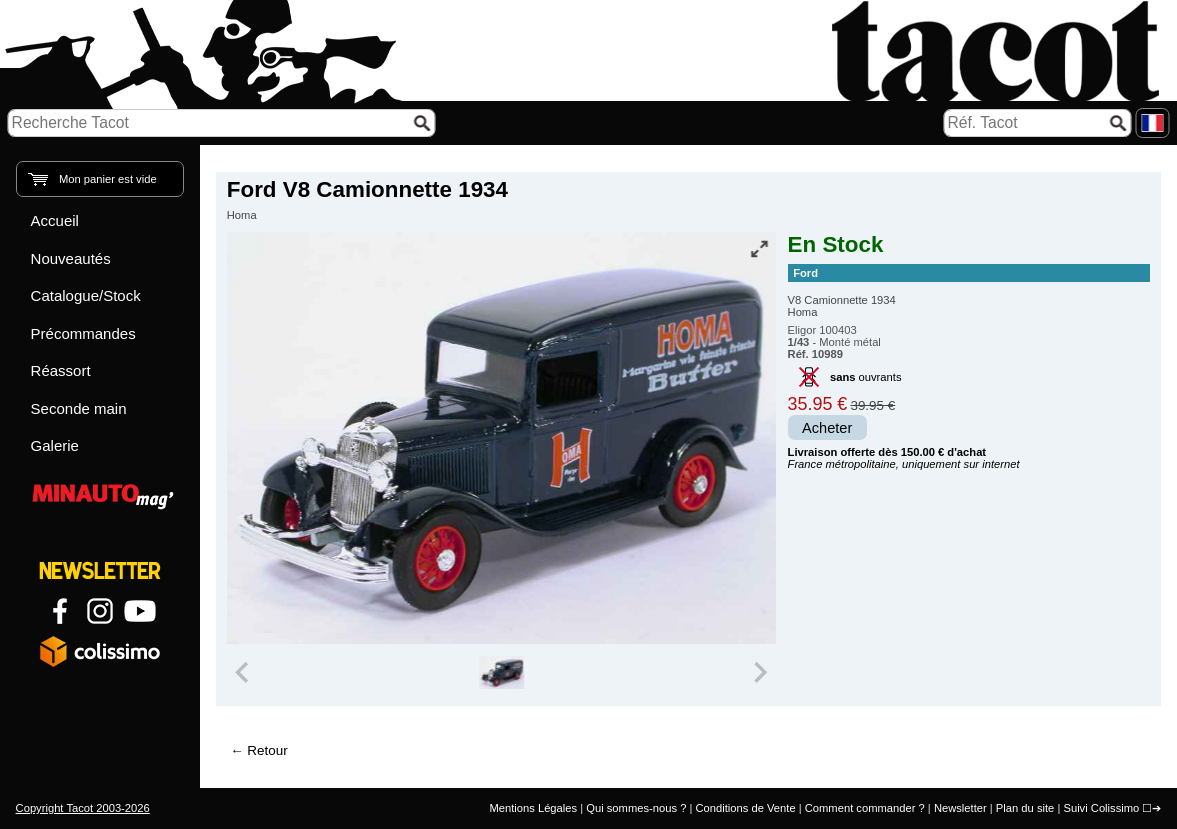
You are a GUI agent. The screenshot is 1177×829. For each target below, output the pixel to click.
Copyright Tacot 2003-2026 (83, 808)
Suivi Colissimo (1101, 808)
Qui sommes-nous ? (636, 808)
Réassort (61, 370)
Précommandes (83, 333)
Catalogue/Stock (86, 295)
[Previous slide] (244, 673)
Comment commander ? (865, 808)
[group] (501, 673)
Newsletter (960, 808)
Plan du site (1025, 808)
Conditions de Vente (745, 808)
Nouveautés (71, 258)
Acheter (827, 428)
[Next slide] (760, 673)
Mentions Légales (533, 808)
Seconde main (79, 408)
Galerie (55, 445)
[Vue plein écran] (759, 249)
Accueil (55, 220)
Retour (267, 750)
